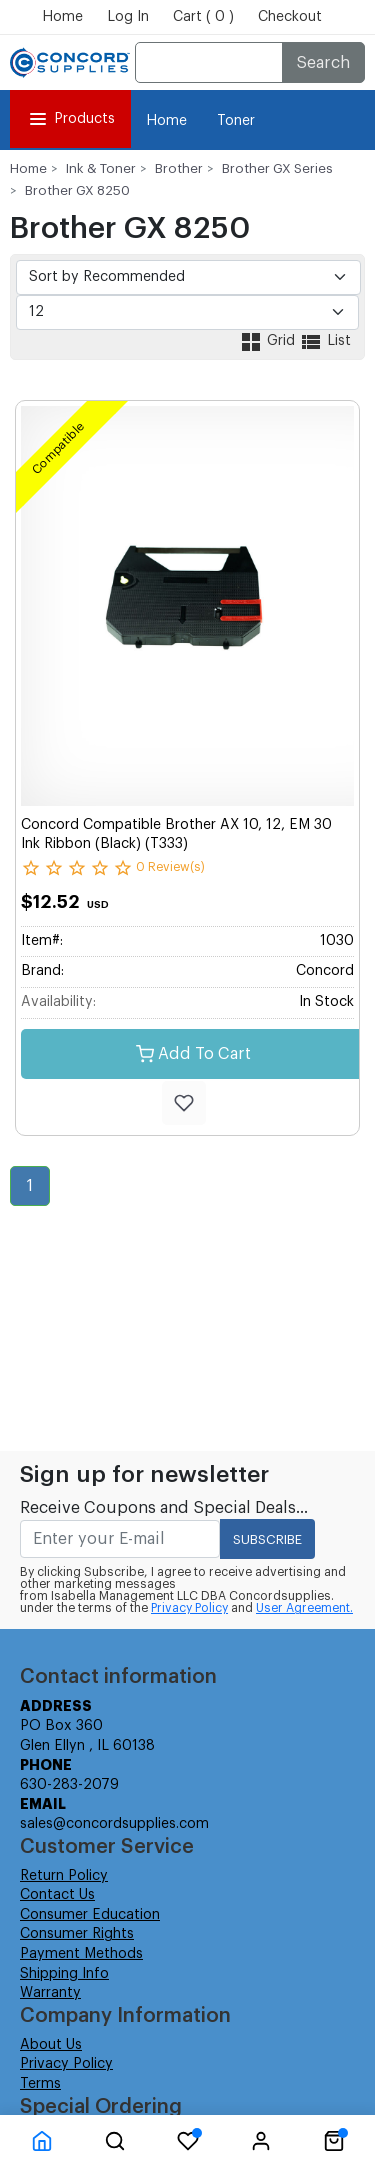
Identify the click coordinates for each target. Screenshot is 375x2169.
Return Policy (64, 1876)
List (325, 341)
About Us (51, 2045)
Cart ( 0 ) (203, 17)
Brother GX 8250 (77, 190)
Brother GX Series (277, 168)
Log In (128, 17)
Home (62, 17)
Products (70, 119)
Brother (179, 168)
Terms (40, 2084)
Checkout (290, 17)
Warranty (50, 1993)
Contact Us (57, 1895)
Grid (269, 341)
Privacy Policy (189, 1608)
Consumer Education (90, 1915)
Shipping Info (64, 1974)
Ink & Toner (101, 168)
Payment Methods (81, 1954)
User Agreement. (304, 1608)
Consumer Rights (77, 1934)
